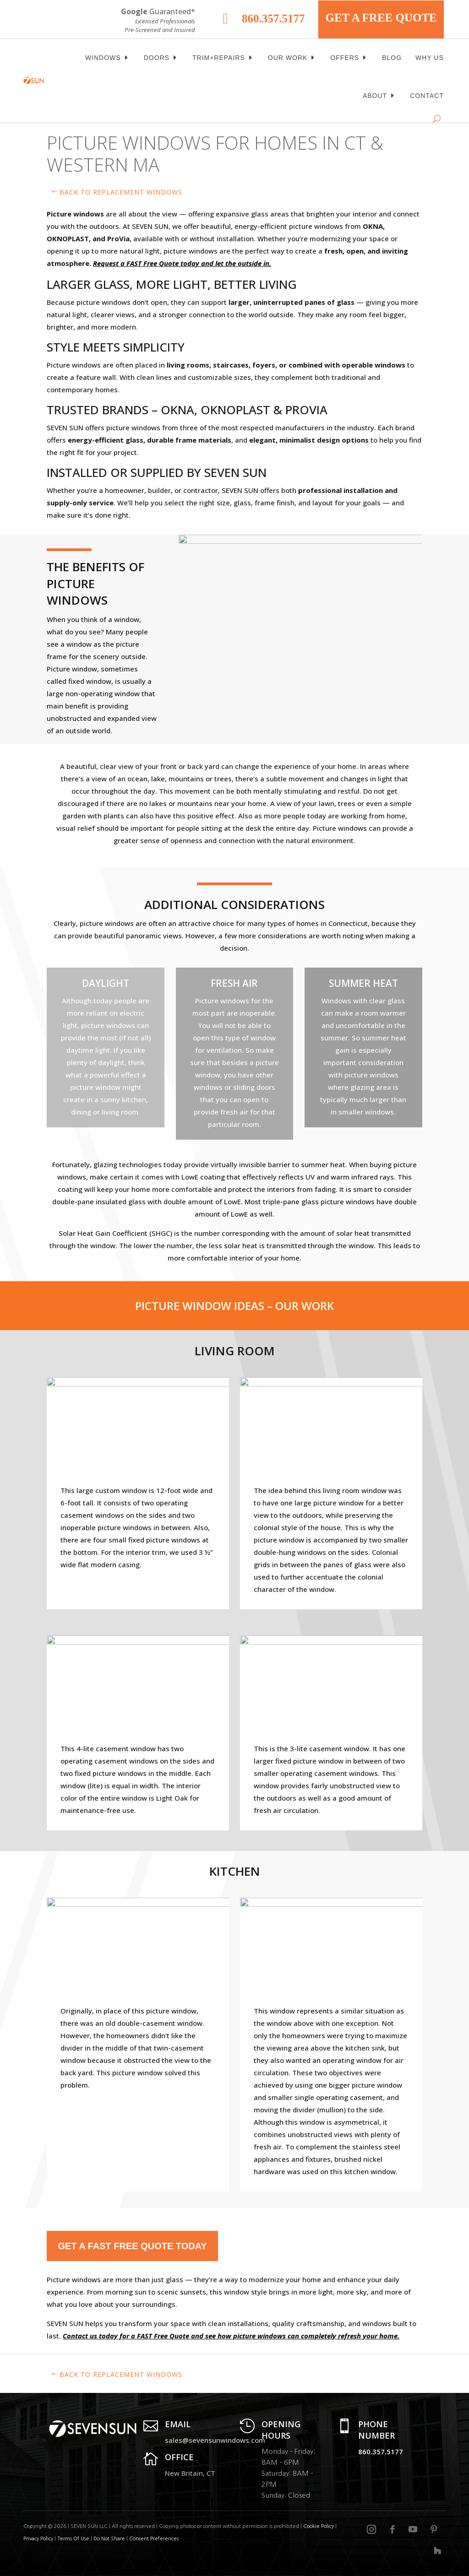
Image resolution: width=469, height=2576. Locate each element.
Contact (427, 95)
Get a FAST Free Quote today (132, 2246)
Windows (103, 57)
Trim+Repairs (218, 57)
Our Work (288, 57)
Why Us (429, 57)
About (375, 95)
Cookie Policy (318, 2526)
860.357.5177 (273, 18)
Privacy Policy (38, 2538)
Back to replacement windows (121, 192)
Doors (156, 57)
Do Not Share (109, 2538)
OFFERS (344, 57)
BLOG (392, 57)
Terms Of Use (73, 2538)
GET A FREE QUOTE (380, 17)
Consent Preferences (154, 2538)
